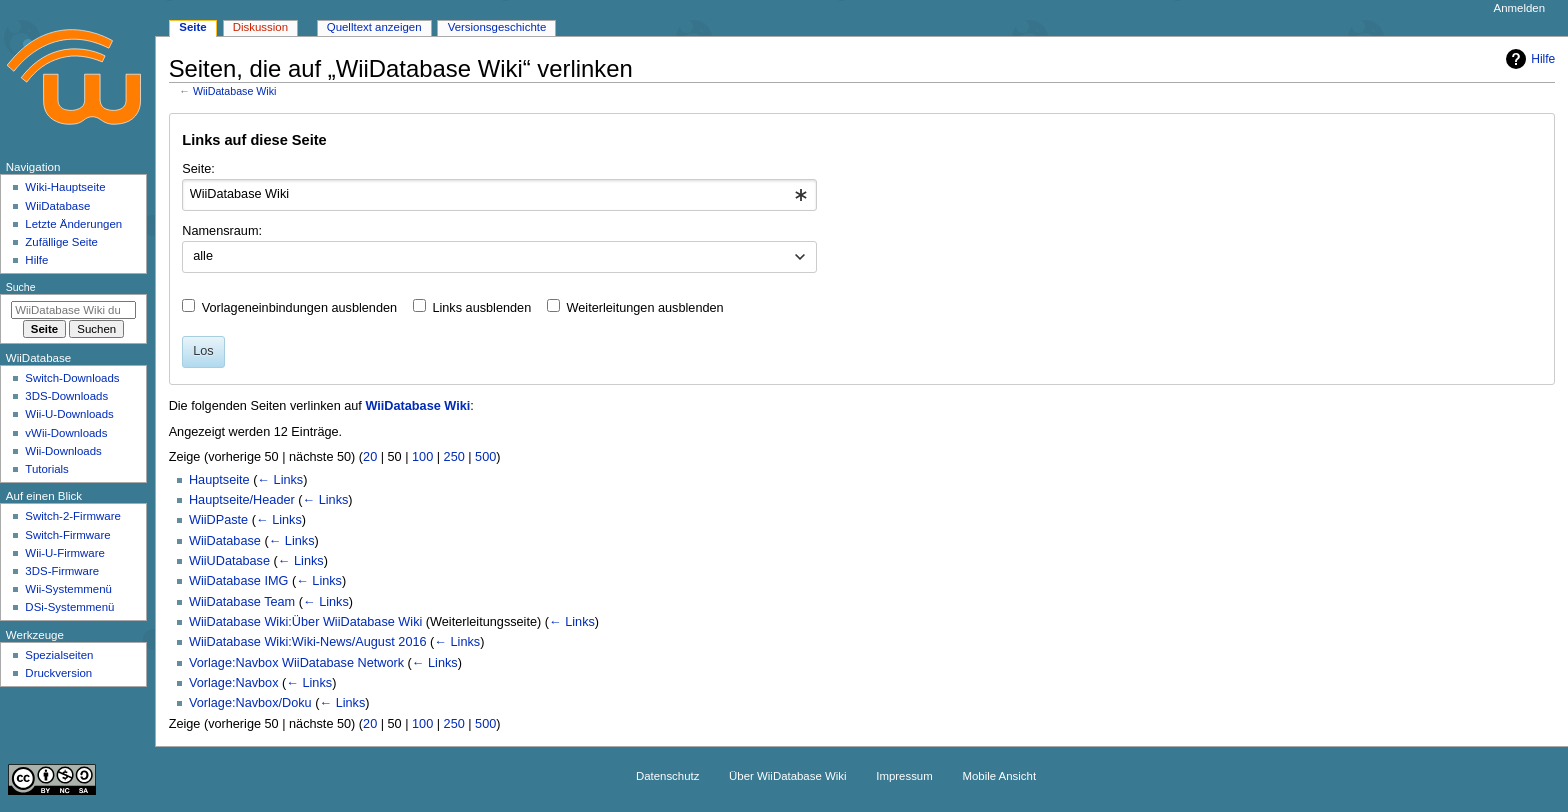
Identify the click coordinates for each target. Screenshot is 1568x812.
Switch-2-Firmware (72, 516)
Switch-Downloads (72, 378)
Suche (21, 287)
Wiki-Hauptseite (65, 187)
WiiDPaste (218, 520)
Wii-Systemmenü (68, 589)
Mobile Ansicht (999, 776)
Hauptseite (219, 480)
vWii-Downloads (66, 433)
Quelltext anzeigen (374, 27)
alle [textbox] (203, 256)
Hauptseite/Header (242, 500)
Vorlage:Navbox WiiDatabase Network (296, 663)
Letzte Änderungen (73, 224)
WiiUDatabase (229, 561)
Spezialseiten (59, 655)
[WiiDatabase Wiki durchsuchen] (73, 310)
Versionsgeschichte (497, 27)
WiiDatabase (225, 541)
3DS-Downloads (66, 396)
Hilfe (1528, 59)
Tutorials (47, 469)
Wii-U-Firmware (65, 553)
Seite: (198, 169)
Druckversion (58, 673)
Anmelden (1520, 8)
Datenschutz (668, 776)
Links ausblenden (481, 308)
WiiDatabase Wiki (235, 91)
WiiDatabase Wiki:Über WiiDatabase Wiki (305, 622)
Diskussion (260, 27)
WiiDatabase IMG (238, 581)
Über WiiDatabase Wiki (787, 776)
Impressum (904, 776)
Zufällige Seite (61, 242)
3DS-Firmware (62, 571)
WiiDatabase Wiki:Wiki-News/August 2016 (308, 642)
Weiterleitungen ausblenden (645, 308)
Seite (192, 27)
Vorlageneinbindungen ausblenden (299, 308)
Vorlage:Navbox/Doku (250, 703)
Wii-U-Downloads (69, 414)
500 (485, 457)
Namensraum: (222, 231)
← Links (280, 480)
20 (370, 457)
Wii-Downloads (63, 451)
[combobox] (499, 195)
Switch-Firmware (67, 535)
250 (454, 457)
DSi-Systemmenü (69, 607)
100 (422, 457)
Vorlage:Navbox (234, 683)
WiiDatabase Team (242, 602)
